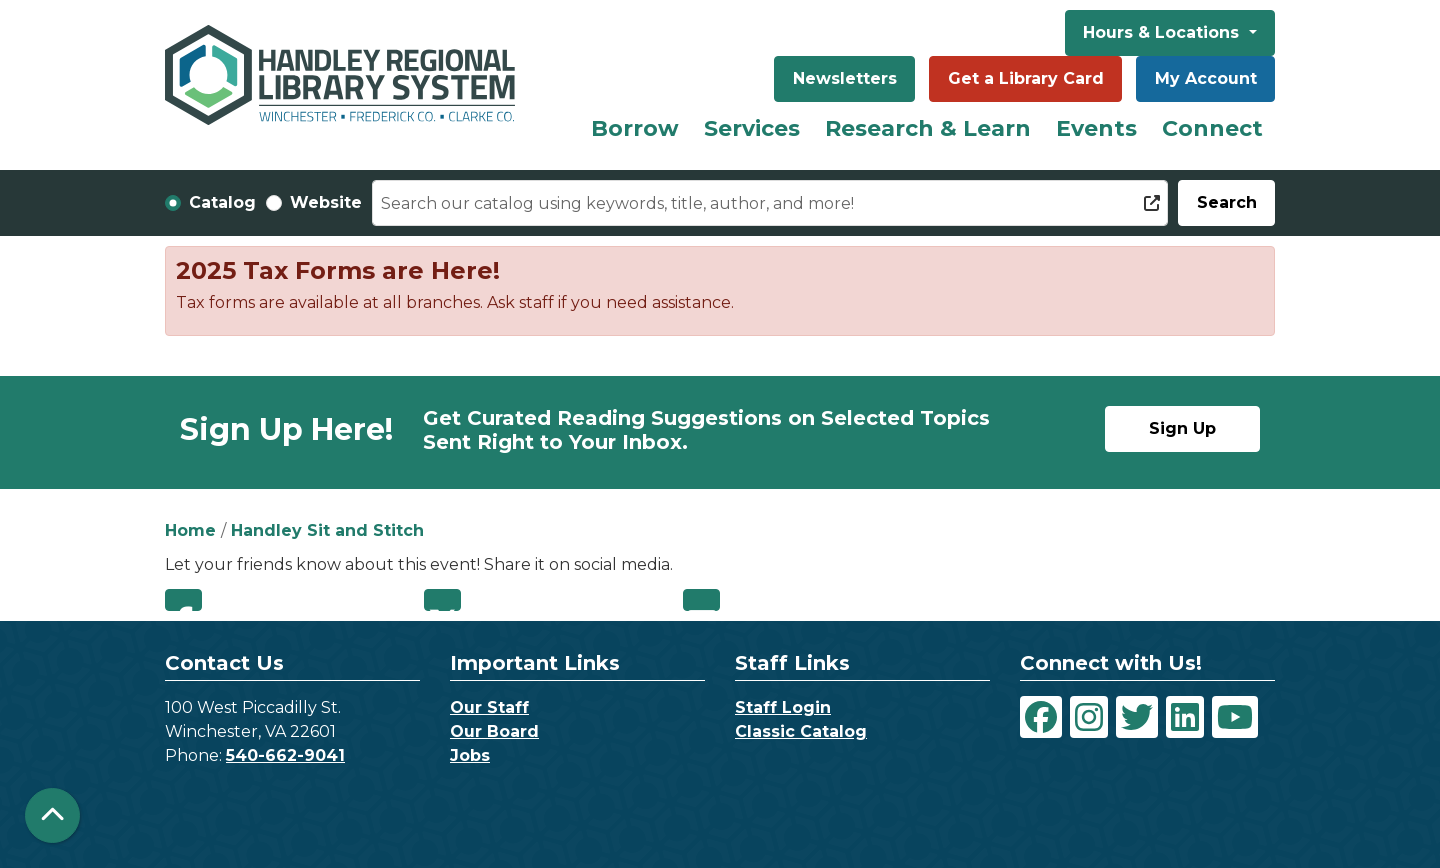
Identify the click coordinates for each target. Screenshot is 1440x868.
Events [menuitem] (1096, 128)
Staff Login (783, 707)
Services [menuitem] (752, 128)
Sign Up (1182, 428)
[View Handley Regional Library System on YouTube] (1235, 717)
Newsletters (845, 78)
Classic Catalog (801, 731)
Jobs (470, 755)
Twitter (442, 600)
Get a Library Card (1026, 78)
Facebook (183, 600)
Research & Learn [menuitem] (928, 128)
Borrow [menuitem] (635, 128)
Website (326, 202)
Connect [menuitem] (1212, 128)
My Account (1206, 78)
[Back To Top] (52, 815)
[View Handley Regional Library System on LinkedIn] (1185, 717)
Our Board (494, 731)
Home (190, 530)
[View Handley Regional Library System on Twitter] (1137, 717)
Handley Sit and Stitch (327, 530)
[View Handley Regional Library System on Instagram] (1089, 717)
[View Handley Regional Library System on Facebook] (1041, 717)
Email (701, 600)
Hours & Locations (1163, 32)
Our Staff (489, 707)
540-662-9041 (285, 755)
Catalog (222, 202)
